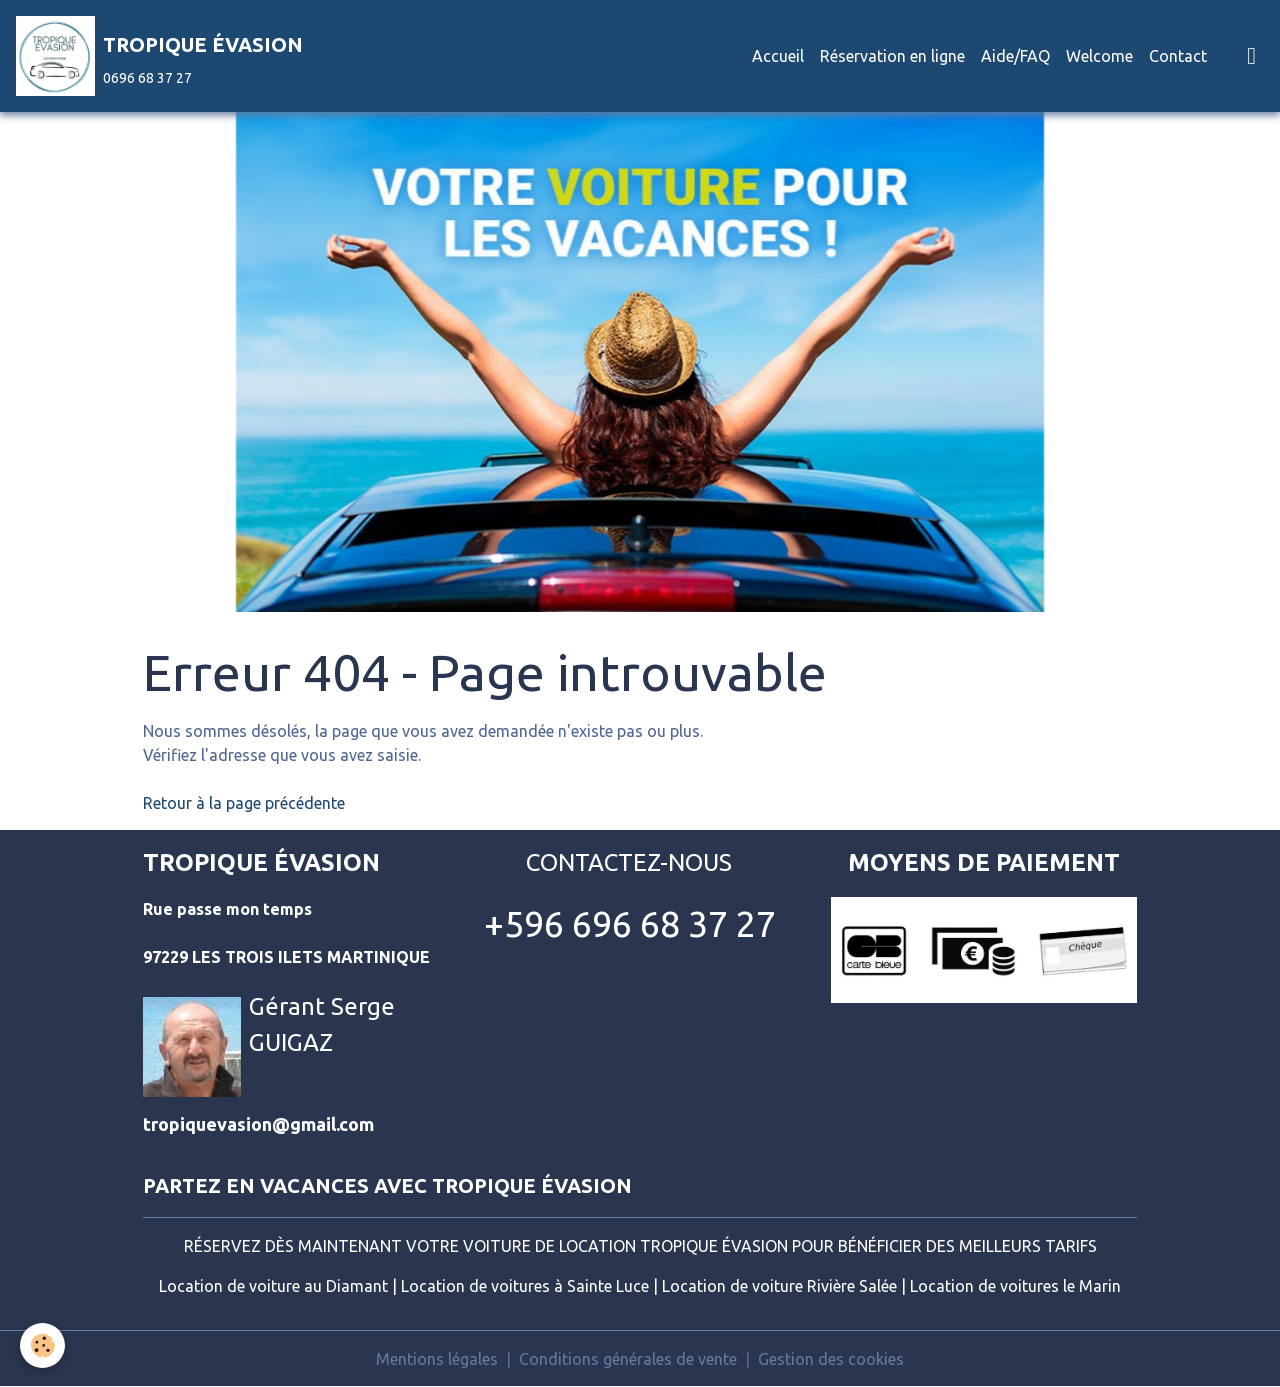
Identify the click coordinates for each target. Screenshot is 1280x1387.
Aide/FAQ (1015, 56)
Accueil (778, 56)
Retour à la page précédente (244, 803)
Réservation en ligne (892, 56)
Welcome (1099, 56)
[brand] (159, 56)
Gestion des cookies (831, 1359)
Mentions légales (437, 1359)
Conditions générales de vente (628, 1359)
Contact (1178, 56)
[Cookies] (42, 1345)
